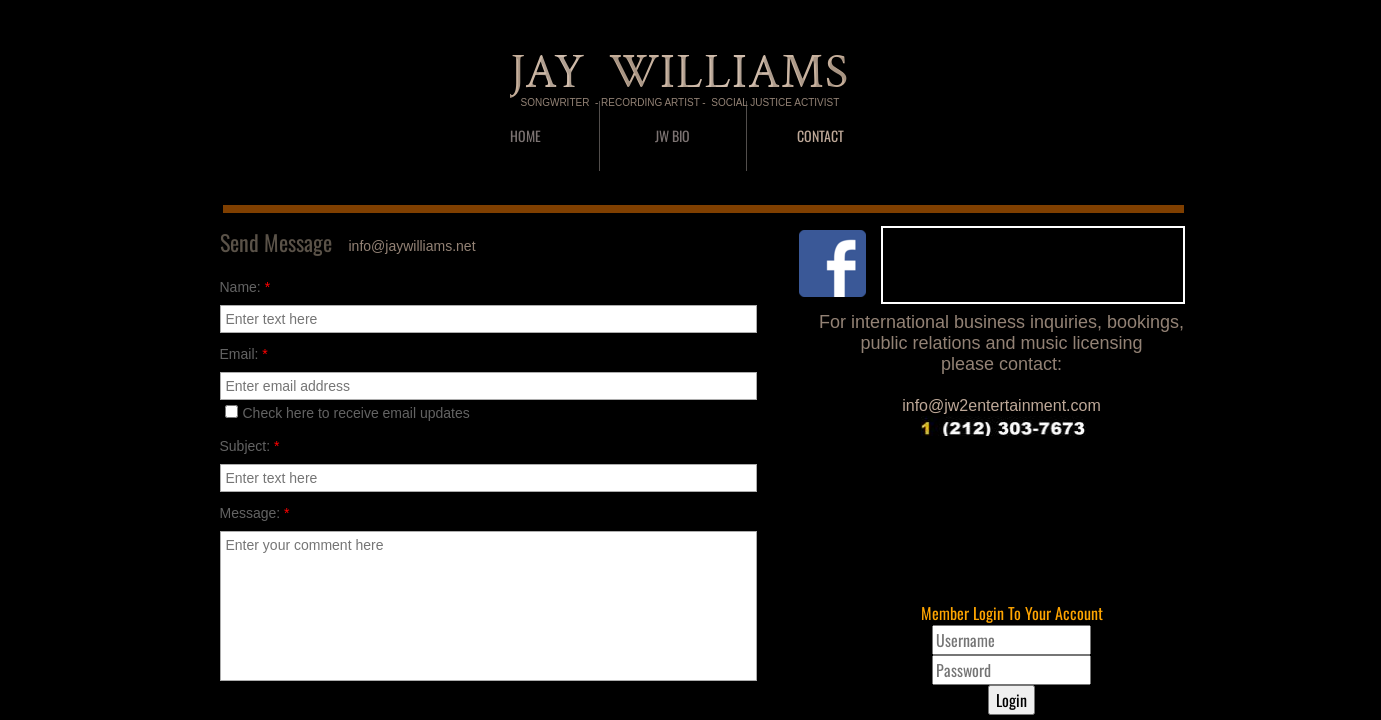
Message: (255, 513)
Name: (245, 287)
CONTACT (820, 135)
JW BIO (672, 135)
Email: (244, 354)
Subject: (250, 446)
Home (525, 135)
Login (1011, 700)
